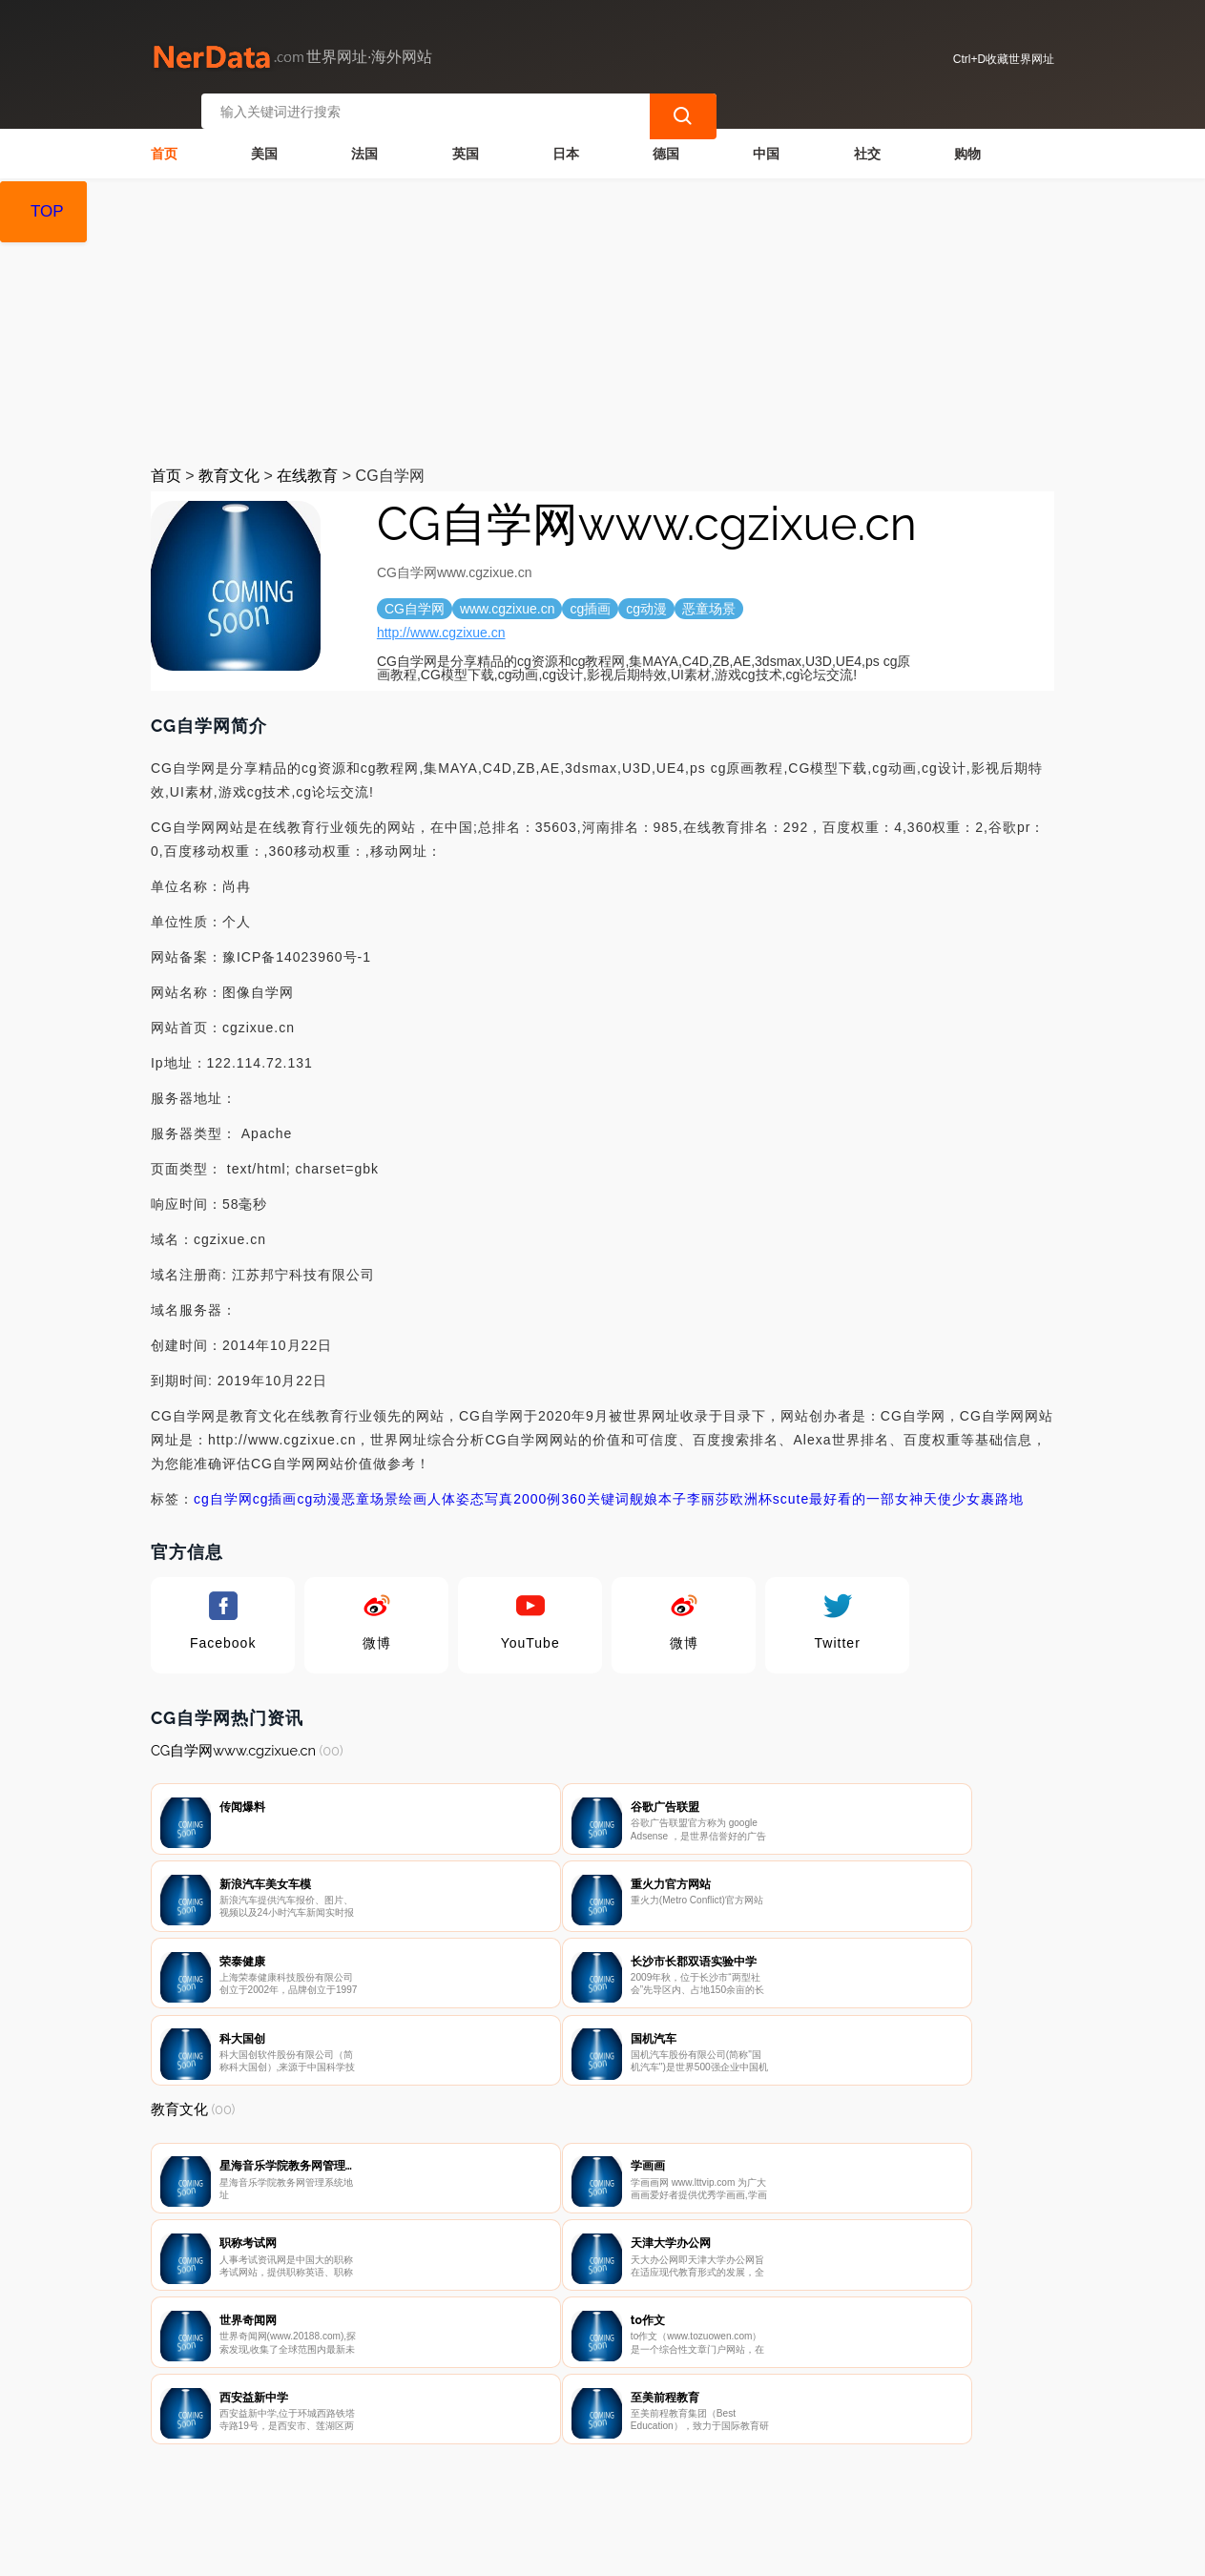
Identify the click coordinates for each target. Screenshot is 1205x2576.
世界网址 (487, 2549)
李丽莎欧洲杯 (730, 1484)
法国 (364, 139)
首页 (164, 139)
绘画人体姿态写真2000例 (480, 1484)
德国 (666, 139)
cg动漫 (319, 1484)
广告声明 (568, 2476)
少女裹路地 (988, 1484)
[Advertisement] (602, 307)
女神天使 (923, 1484)
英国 (465, 139)
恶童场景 (370, 1484)
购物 (967, 139)
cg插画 (275, 1484)
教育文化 (229, 461)
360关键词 (595, 1484)
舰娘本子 (658, 1484)
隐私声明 (473, 2476)
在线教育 (307, 461)
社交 (867, 139)
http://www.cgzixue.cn (441, 618)
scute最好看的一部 (834, 1484)
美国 (264, 139)
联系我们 (378, 2476)
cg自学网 (223, 1484)
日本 (565, 139)
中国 (766, 139)
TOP (47, 211)
